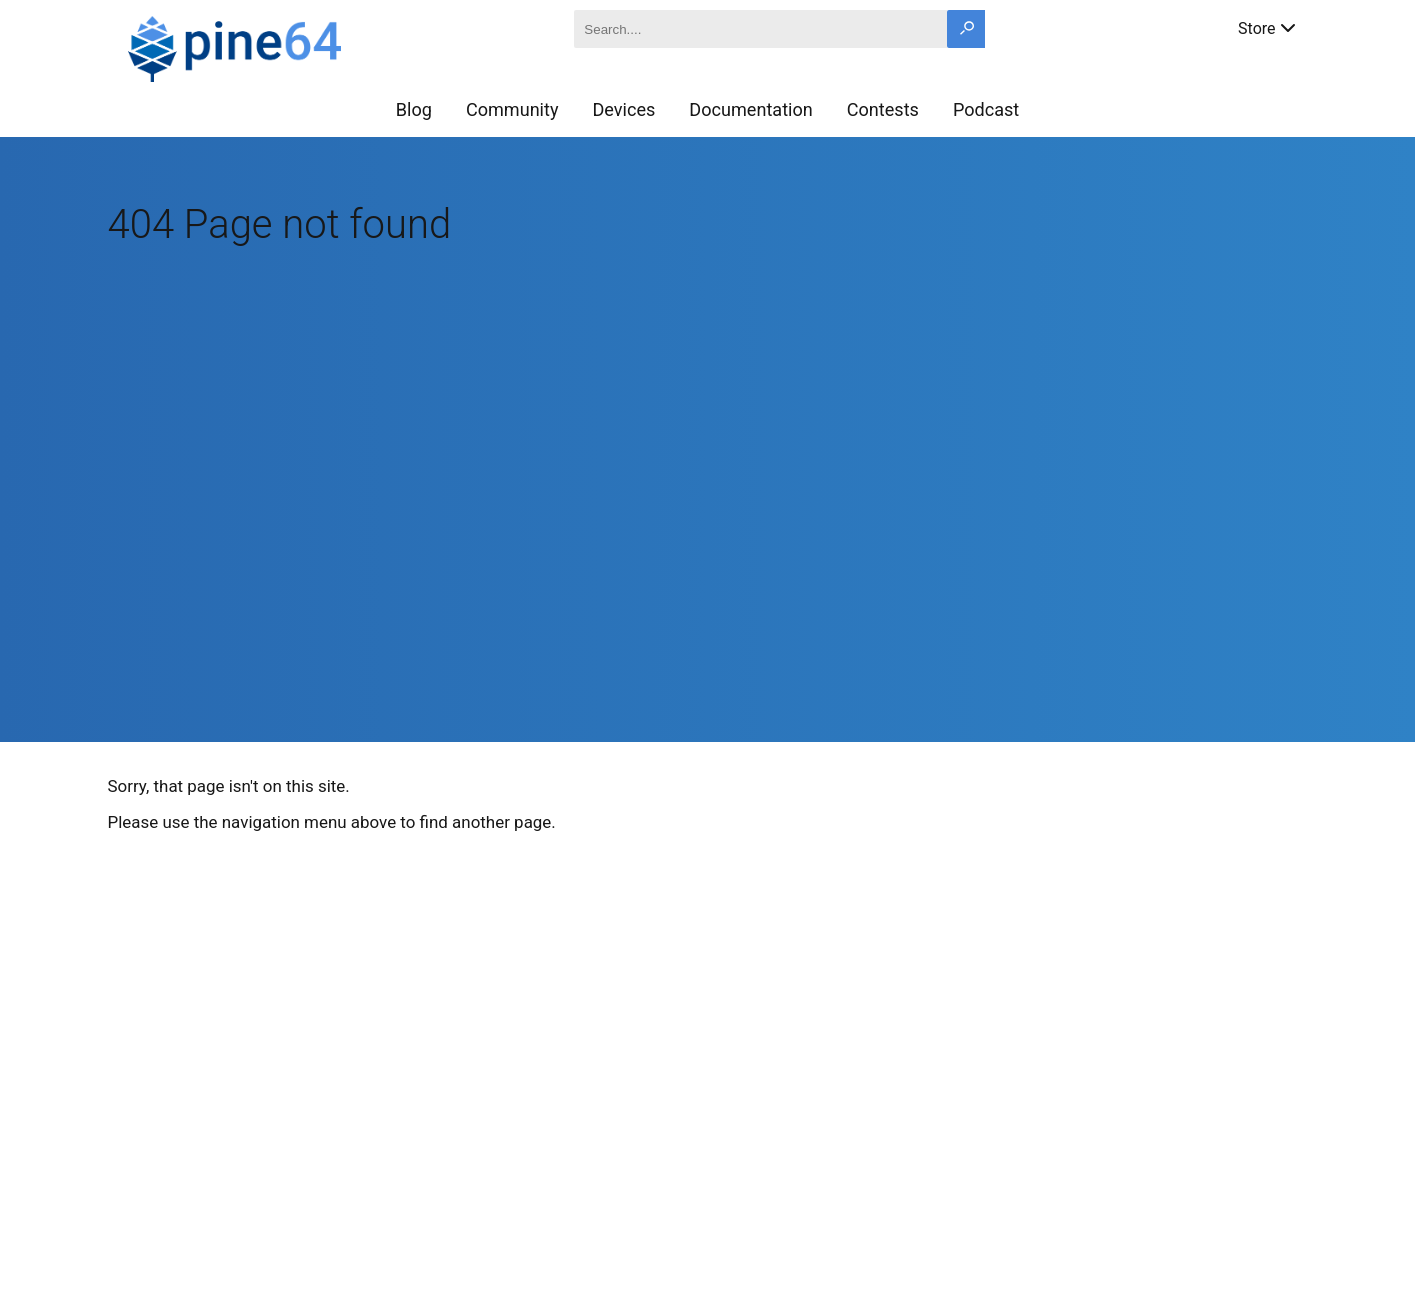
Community (512, 109)
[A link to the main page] (306, 46)
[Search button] (966, 29)
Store (1267, 27)
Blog (414, 109)
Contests (883, 109)
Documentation (750, 109)
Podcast (986, 109)
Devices (623, 109)
